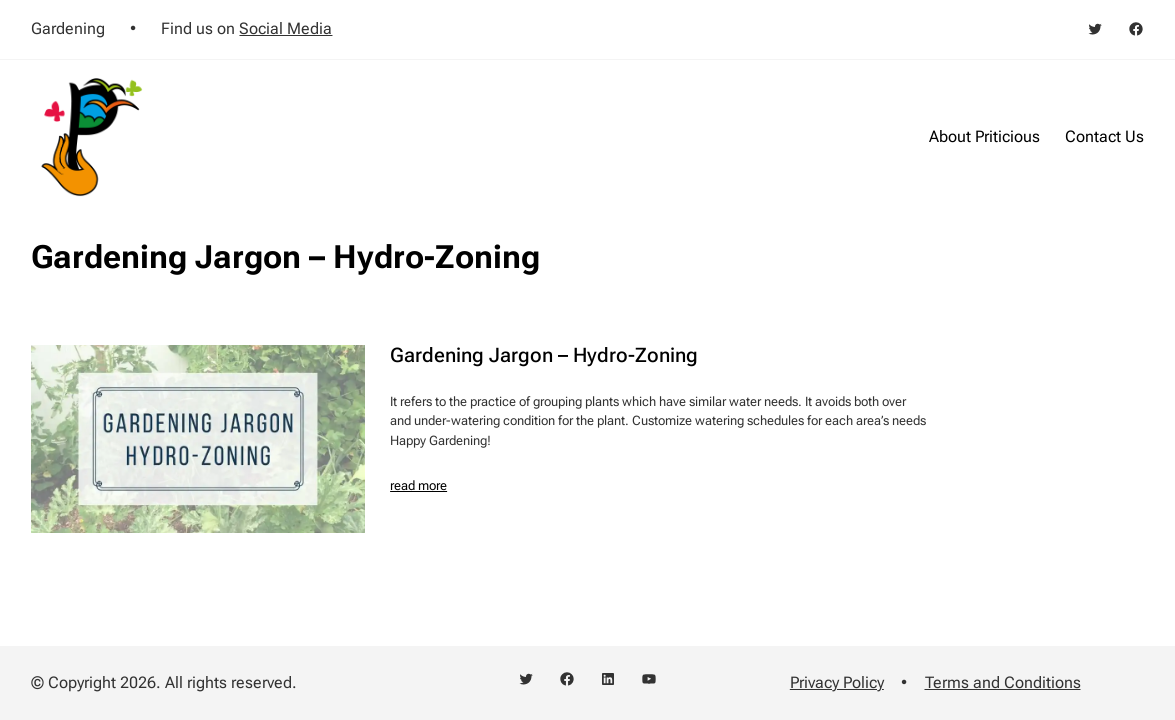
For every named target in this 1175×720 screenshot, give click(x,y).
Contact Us (1104, 136)
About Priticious (984, 136)
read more (418, 485)
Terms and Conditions (1003, 682)
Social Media (285, 28)
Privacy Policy (837, 682)
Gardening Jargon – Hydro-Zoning (544, 356)
